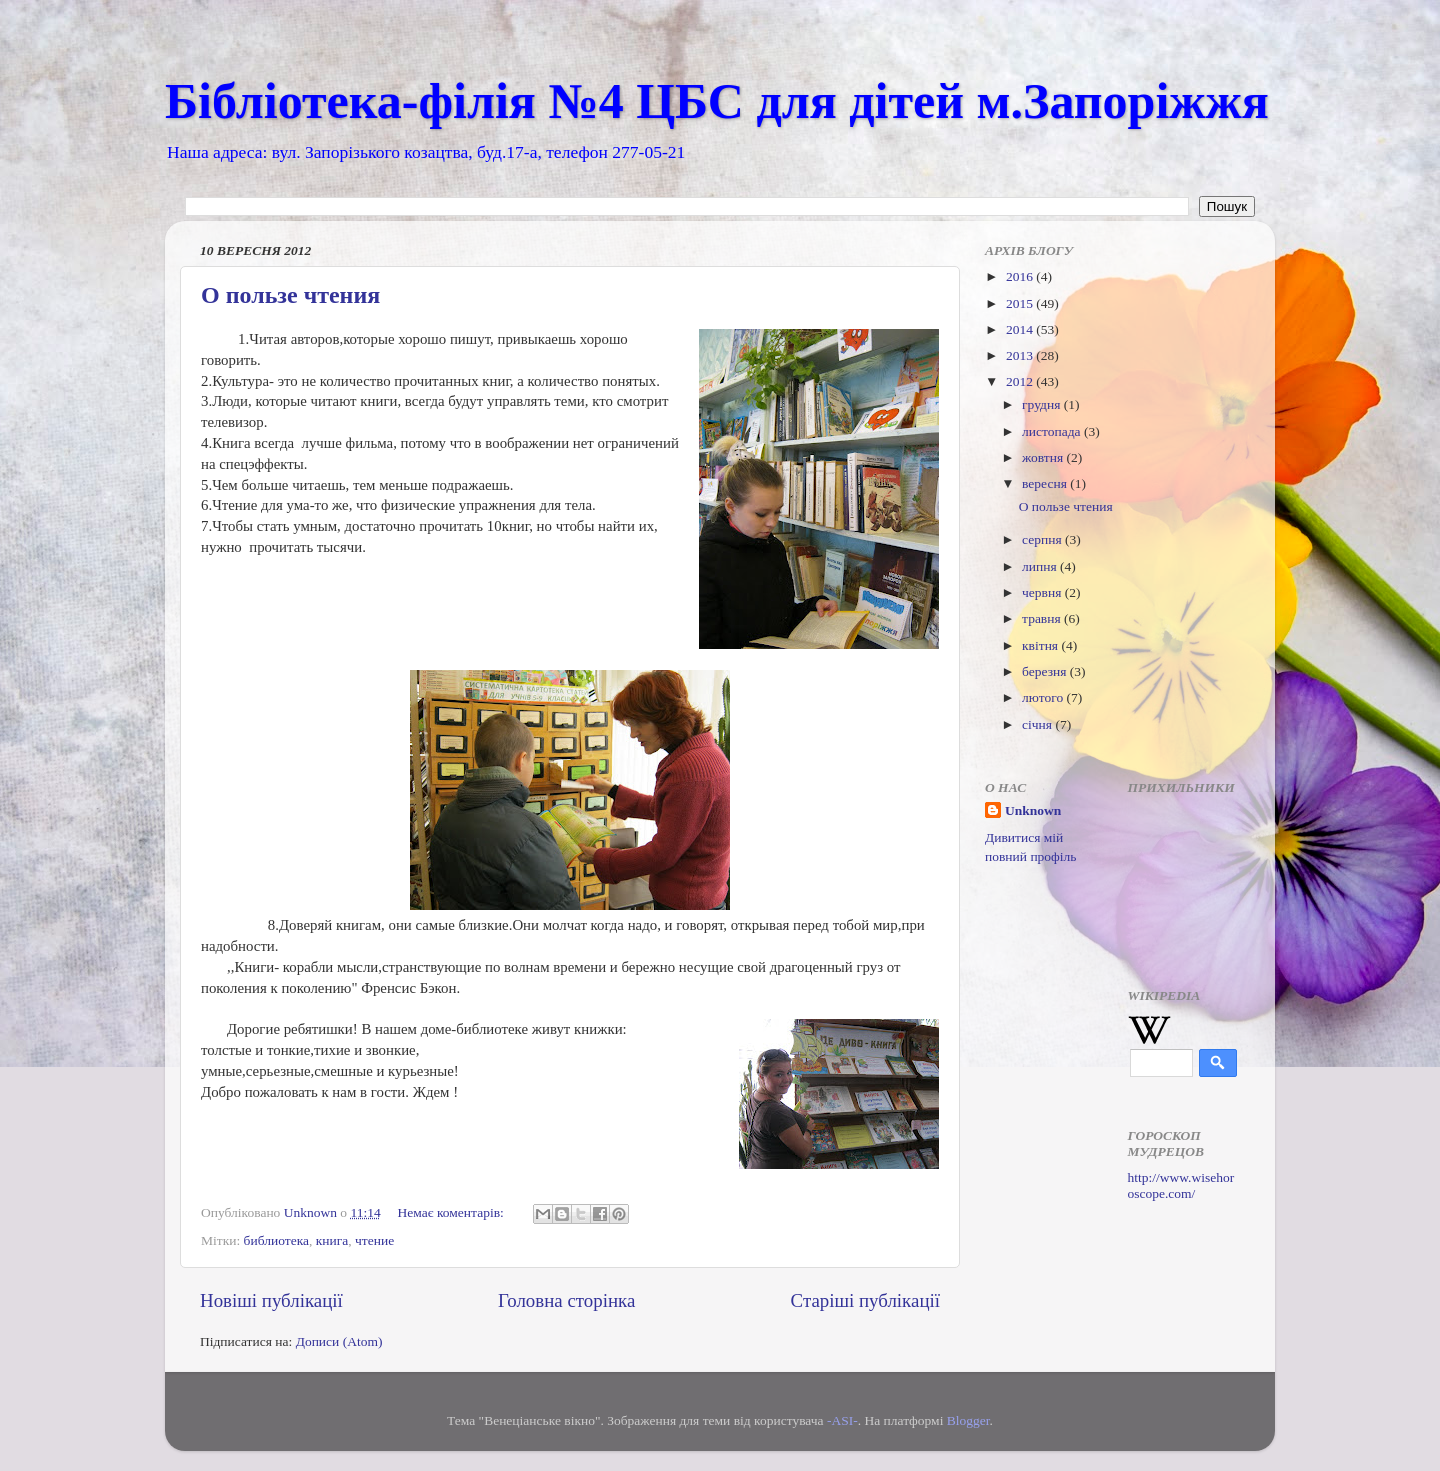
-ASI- (842, 1420)
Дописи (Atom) (339, 1341)
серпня (1043, 539)
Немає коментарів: (453, 1212)
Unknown (1033, 810)
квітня (1041, 645)
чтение (374, 1240)
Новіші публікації (271, 1300)
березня (1046, 671)
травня (1043, 618)
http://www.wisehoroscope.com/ (1181, 1185)
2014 (1021, 329)
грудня (1043, 404)
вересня (1046, 483)
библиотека (276, 1240)
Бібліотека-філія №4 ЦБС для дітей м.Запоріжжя (717, 101)
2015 (1021, 303)
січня (1038, 724)
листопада (1053, 431)
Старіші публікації (865, 1300)
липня (1041, 566)
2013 (1021, 355)
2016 (1021, 276)
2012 (1021, 381)
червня (1043, 592)
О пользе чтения (290, 295)
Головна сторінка (566, 1300)
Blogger (968, 1420)
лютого (1044, 697)
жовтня (1044, 457)
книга (332, 1240)
